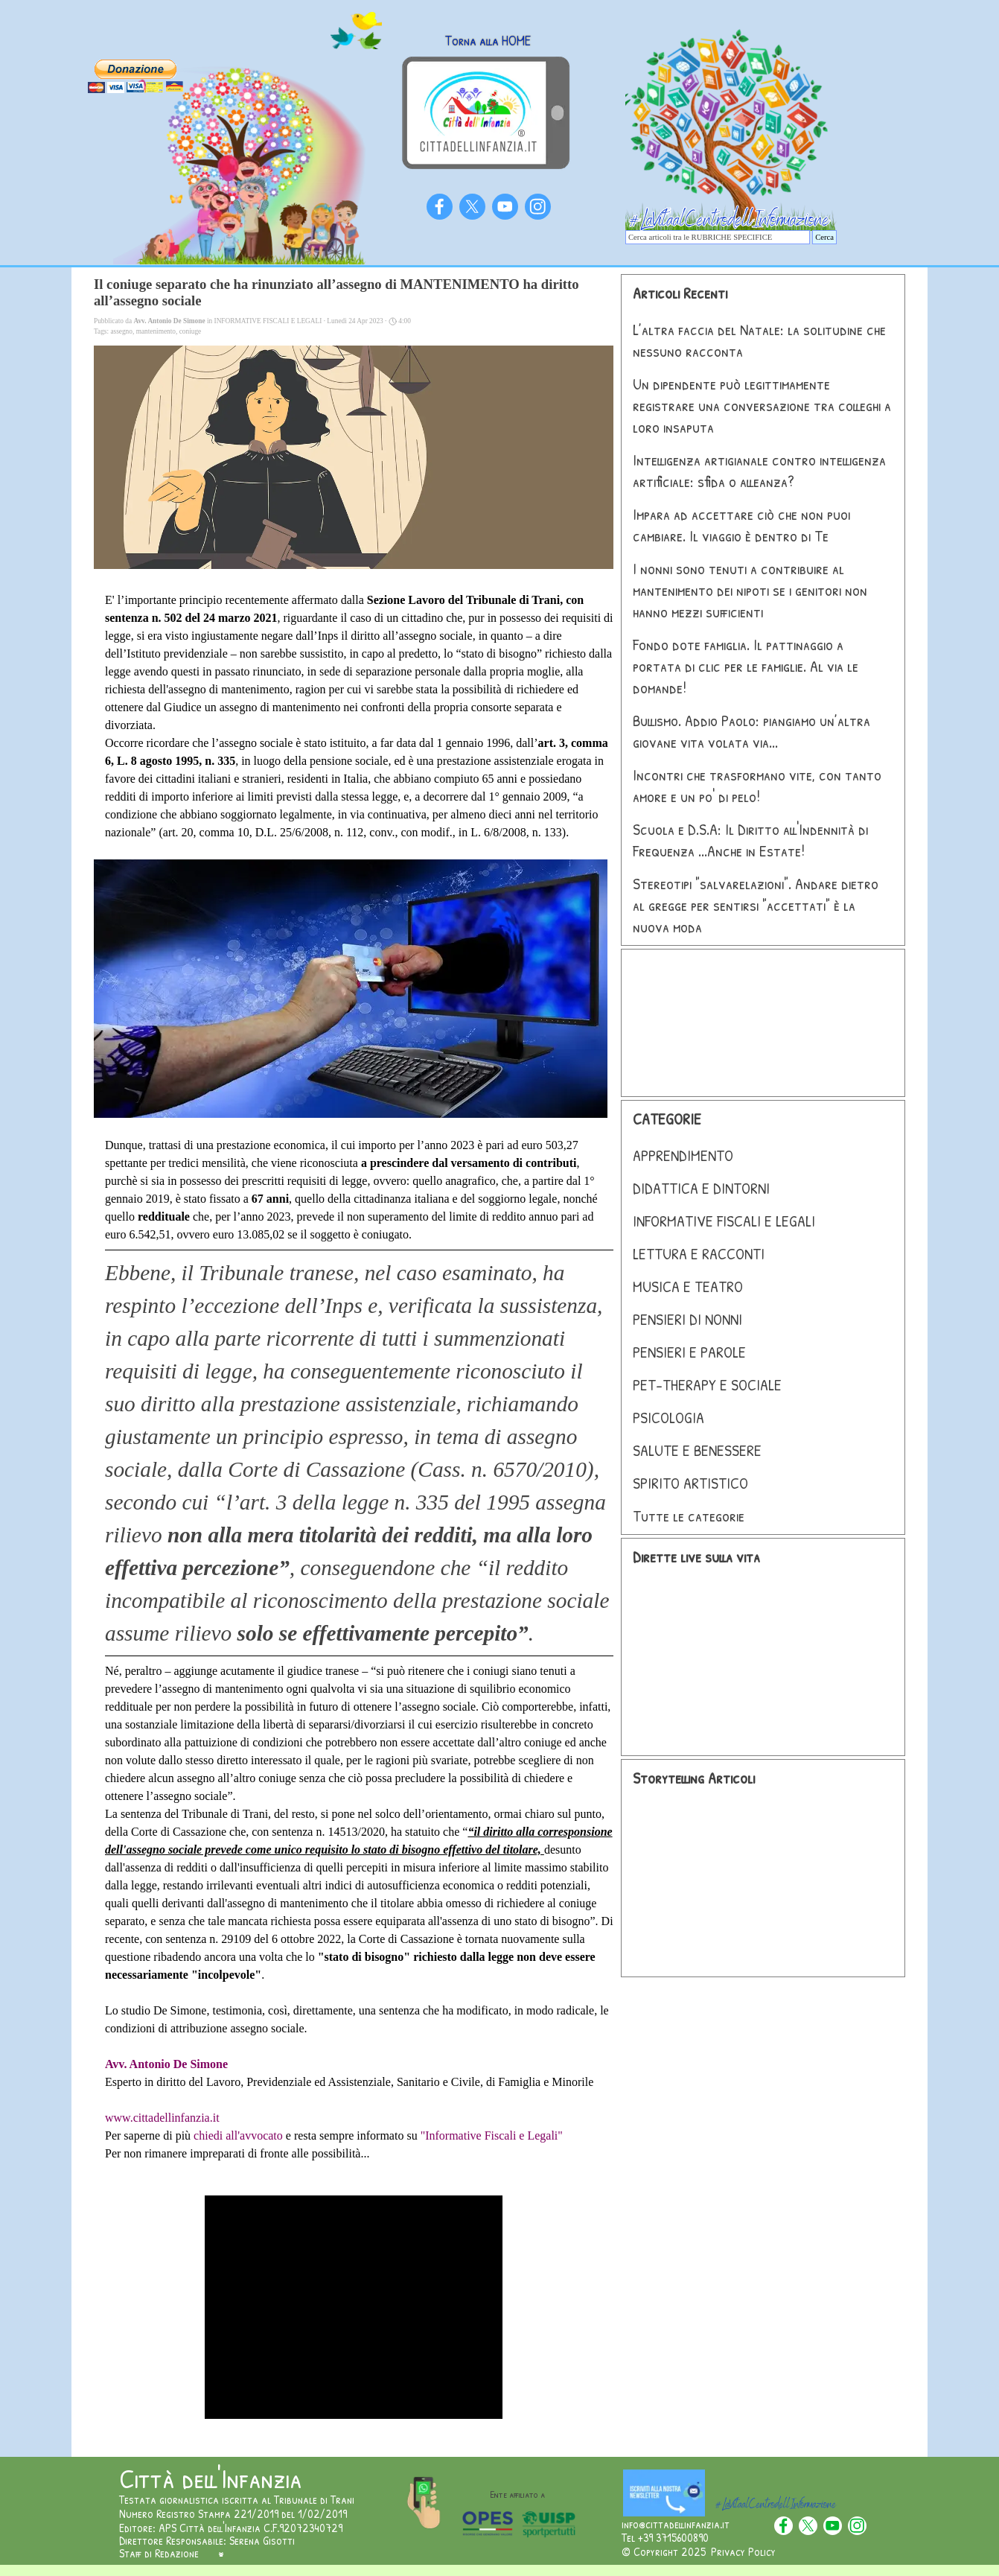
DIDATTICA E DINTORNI (701, 1188)
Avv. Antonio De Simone (166, 2064)
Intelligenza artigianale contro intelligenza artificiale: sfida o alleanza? (759, 470)
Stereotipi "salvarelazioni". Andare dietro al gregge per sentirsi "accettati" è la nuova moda (755, 905)
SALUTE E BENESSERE (697, 1450)
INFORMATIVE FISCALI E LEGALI (724, 1221)
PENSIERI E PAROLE (689, 1352)
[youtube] (505, 207)
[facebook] (440, 207)
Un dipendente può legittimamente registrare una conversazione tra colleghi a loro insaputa (762, 405)
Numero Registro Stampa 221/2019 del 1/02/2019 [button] (233, 2513)
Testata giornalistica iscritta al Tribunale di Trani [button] (236, 2499)
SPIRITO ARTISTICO (690, 1483)
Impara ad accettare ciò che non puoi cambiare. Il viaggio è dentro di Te (741, 525)
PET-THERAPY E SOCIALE (707, 1385)
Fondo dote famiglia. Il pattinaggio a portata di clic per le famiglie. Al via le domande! (745, 666)
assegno (121, 331)
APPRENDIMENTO (683, 1155)
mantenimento (156, 331)
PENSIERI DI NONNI (687, 1319)
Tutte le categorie (688, 1516)
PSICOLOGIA (668, 1417)
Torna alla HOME (487, 40)
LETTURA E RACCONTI (699, 1254)
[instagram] (538, 207)
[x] (472, 207)
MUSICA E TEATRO (688, 1286)
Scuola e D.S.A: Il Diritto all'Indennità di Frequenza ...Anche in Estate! (750, 840)
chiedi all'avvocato (238, 2135)
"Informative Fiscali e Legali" (492, 2135)
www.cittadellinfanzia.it (162, 2117)
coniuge (190, 331)
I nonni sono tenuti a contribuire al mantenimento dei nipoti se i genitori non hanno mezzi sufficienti (750, 590)
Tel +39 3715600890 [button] (665, 2537)
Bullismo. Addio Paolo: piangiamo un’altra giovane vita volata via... (751, 731)
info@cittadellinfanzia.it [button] (676, 2524)
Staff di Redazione (159, 2553)
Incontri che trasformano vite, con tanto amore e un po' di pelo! (757, 785)
